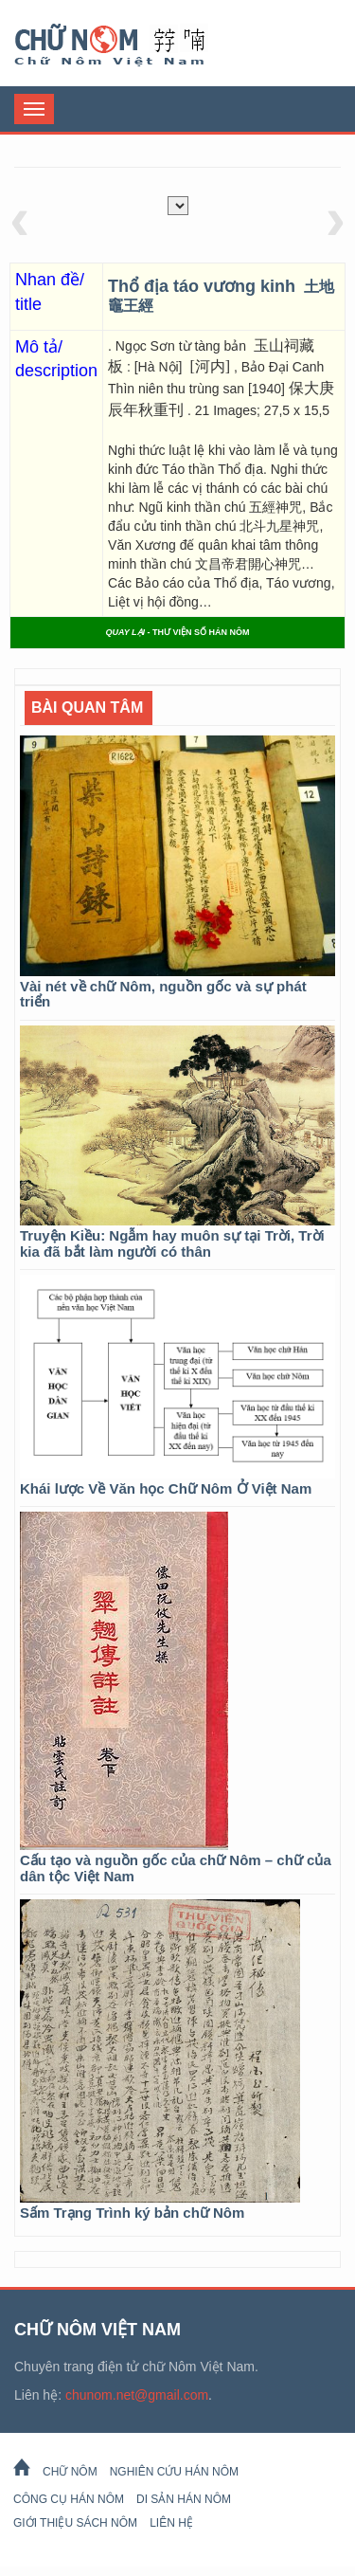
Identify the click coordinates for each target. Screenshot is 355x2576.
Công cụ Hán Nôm (68, 2499)
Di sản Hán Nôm (183, 2499)
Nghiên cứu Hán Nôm (174, 2471)
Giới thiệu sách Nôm (75, 2523)
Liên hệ (171, 2523)
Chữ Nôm (132, 45)
